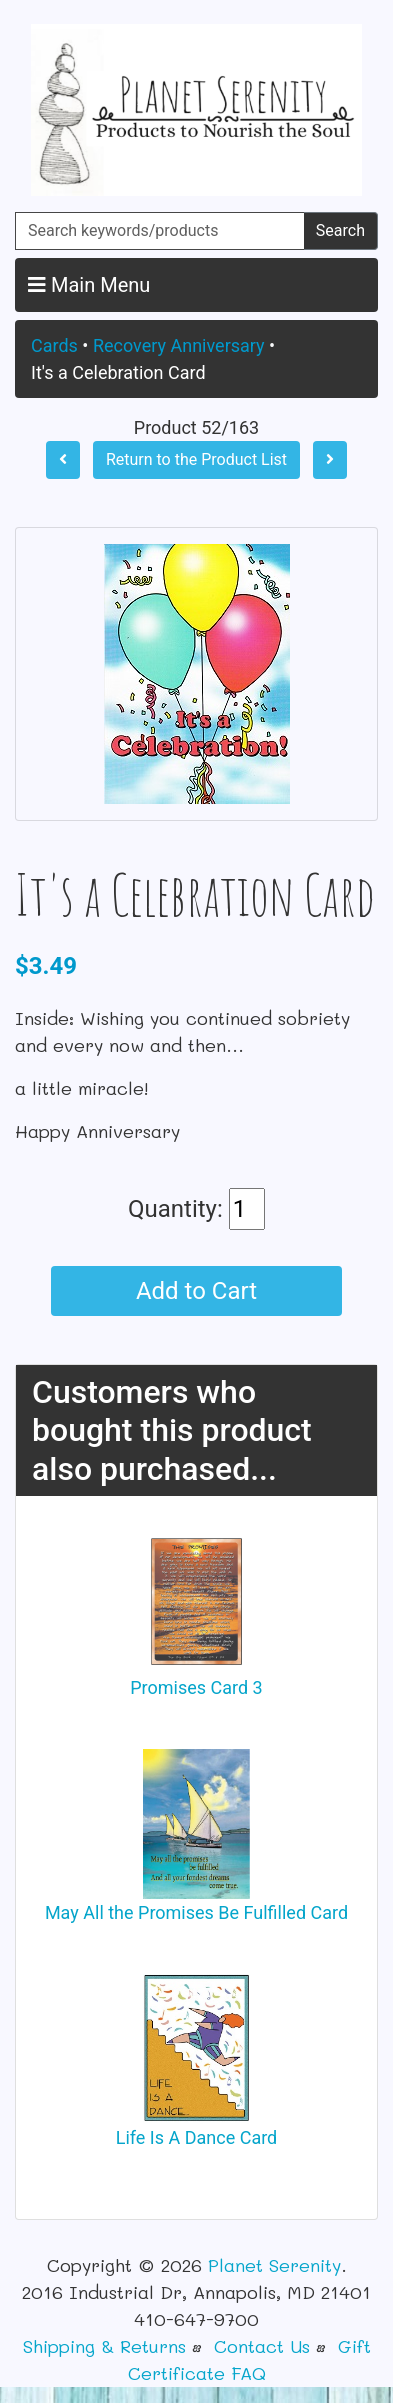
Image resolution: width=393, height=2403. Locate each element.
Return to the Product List (196, 459)
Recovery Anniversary (179, 345)
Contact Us (262, 2346)
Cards (54, 345)
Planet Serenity (274, 2265)
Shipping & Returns (104, 2346)
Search (340, 230)
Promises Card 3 (196, 1687)
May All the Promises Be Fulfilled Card (196, 1912)
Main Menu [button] (89, 285)
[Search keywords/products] (160, 231)
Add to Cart (196, 1291)
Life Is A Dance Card (197, 2137)
